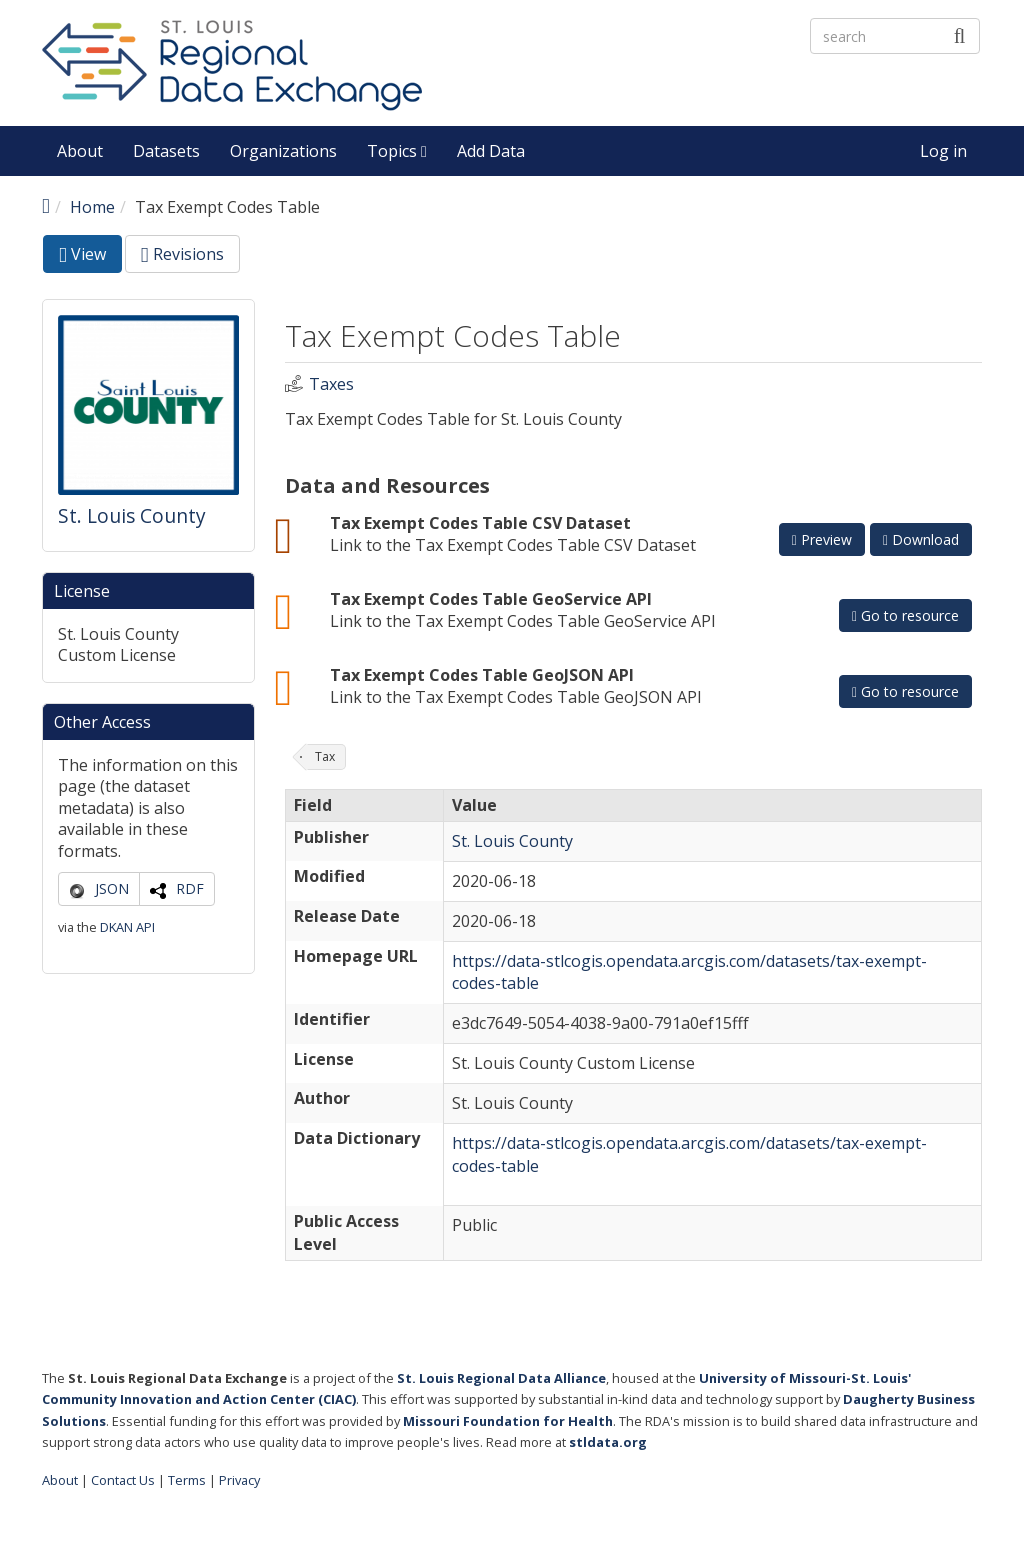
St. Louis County (132, 515)
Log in (943, 151)
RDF (190, 888)
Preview (822, 539)
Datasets (166, 151)
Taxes (331, 384)
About (80, 151)
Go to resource (905, 615)
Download (921, 539)
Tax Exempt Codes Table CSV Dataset (480, 523)
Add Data (491, 151)
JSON (112, 888)
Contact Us (123, 1480)
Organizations (283, 151)
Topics (397, 151)
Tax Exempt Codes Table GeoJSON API (482, 675)
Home (92, 207)
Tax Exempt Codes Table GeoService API (491, 599)
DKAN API (127, 927)
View (90, 257)
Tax (325, 756)
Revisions (182, 254)
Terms (187, 1480)
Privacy (239, 1480)
